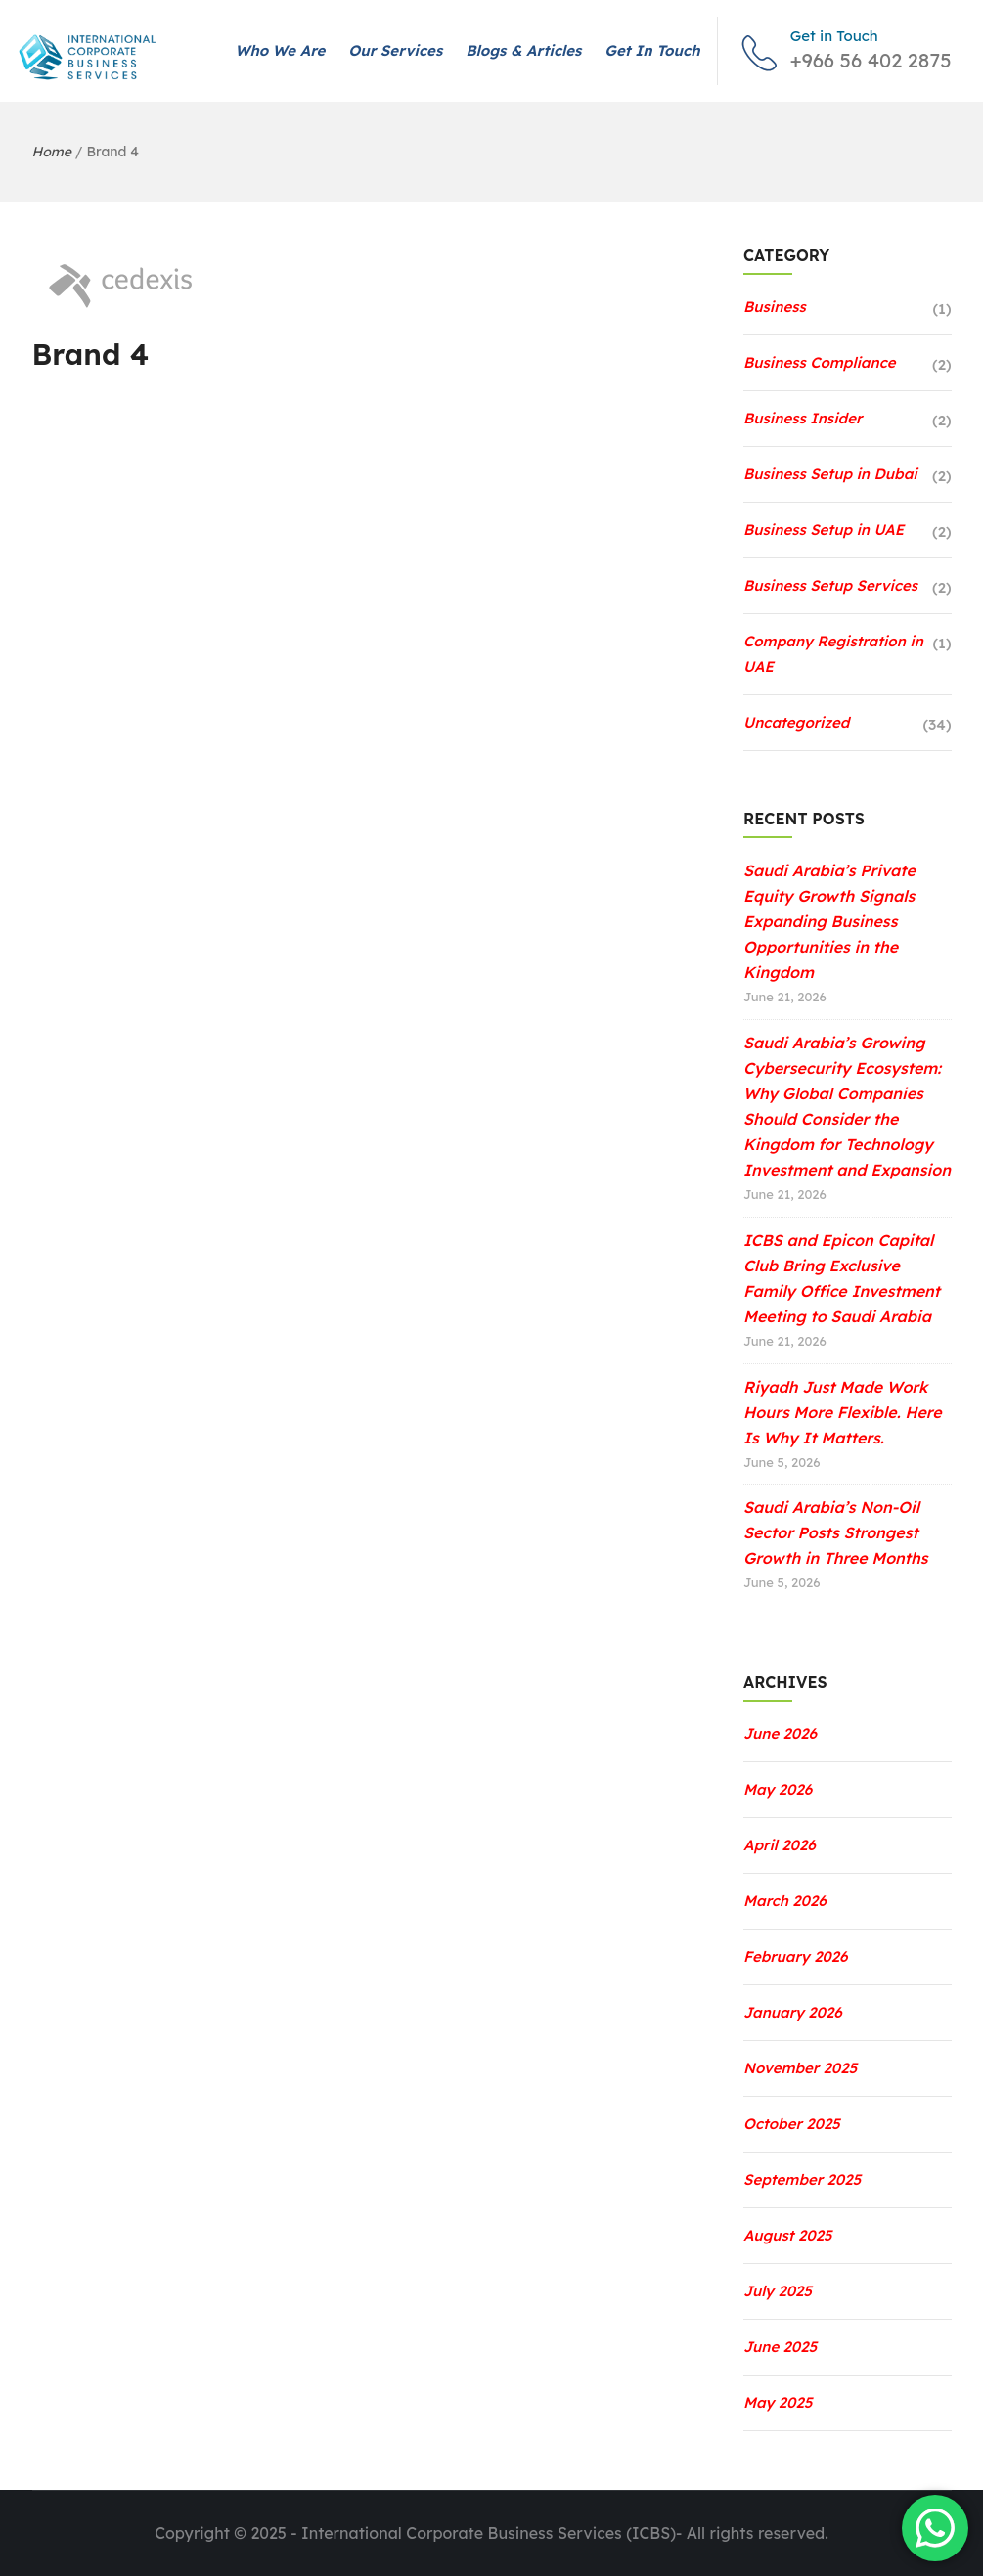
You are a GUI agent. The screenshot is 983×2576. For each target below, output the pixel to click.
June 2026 (780, 1733)
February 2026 (795, 1956)
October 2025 (791, 2123)
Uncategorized (796, 722)
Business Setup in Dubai (830, 474)
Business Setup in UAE (823, 529)
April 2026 (779, 1845)
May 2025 (777, 2402)
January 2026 (792, 2012)
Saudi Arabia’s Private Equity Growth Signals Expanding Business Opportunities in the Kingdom (829, 921)
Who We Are (280, 50)
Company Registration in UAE (833, 654)
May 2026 (777, 1789)
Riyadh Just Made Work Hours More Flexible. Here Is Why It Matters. (842, 1412)
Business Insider (802, 418)
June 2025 (780, 2346)
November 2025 (800, 2068)
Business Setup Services (830, 585)
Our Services (395, 50)
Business (774, 306)
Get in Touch (651, 50)
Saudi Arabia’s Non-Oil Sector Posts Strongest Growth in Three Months (835, 1532)
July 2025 (777, 2291)
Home (51, 151)
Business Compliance (819, 362)
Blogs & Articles (523, 50)
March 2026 (785, 1900)
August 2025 (787, 2235)
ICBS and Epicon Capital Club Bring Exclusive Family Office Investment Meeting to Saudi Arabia (841, 1278)
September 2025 (802, 2179)
